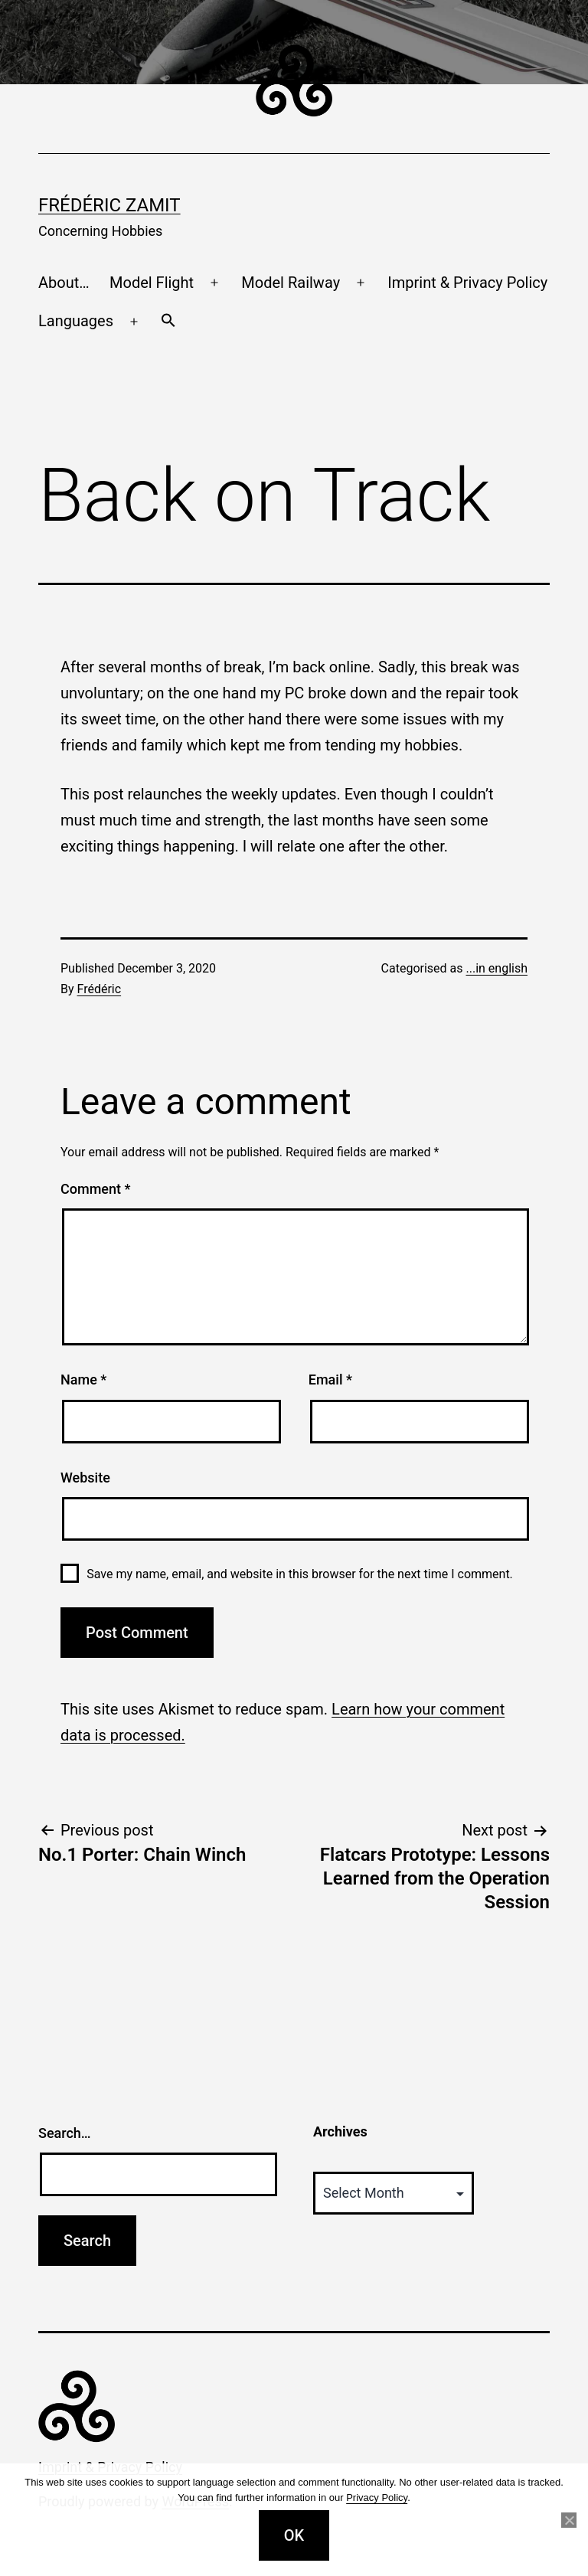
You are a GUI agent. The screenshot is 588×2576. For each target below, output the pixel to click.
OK (294, 2535)
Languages (75, 321)
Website (85, 1477)
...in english (497, 968)
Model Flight (151, 282)
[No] (569, 2520)
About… (64, 282)
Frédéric (99, 989)
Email (330, 1379)
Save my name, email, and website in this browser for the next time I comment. (300, 1574)
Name (83, 1379)
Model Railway (290, 282)
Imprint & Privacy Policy (467, 282)
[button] (168, 321)
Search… (64, 2133)
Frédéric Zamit (109, 205)
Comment (95, 1189)
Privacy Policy (376, 2497)
